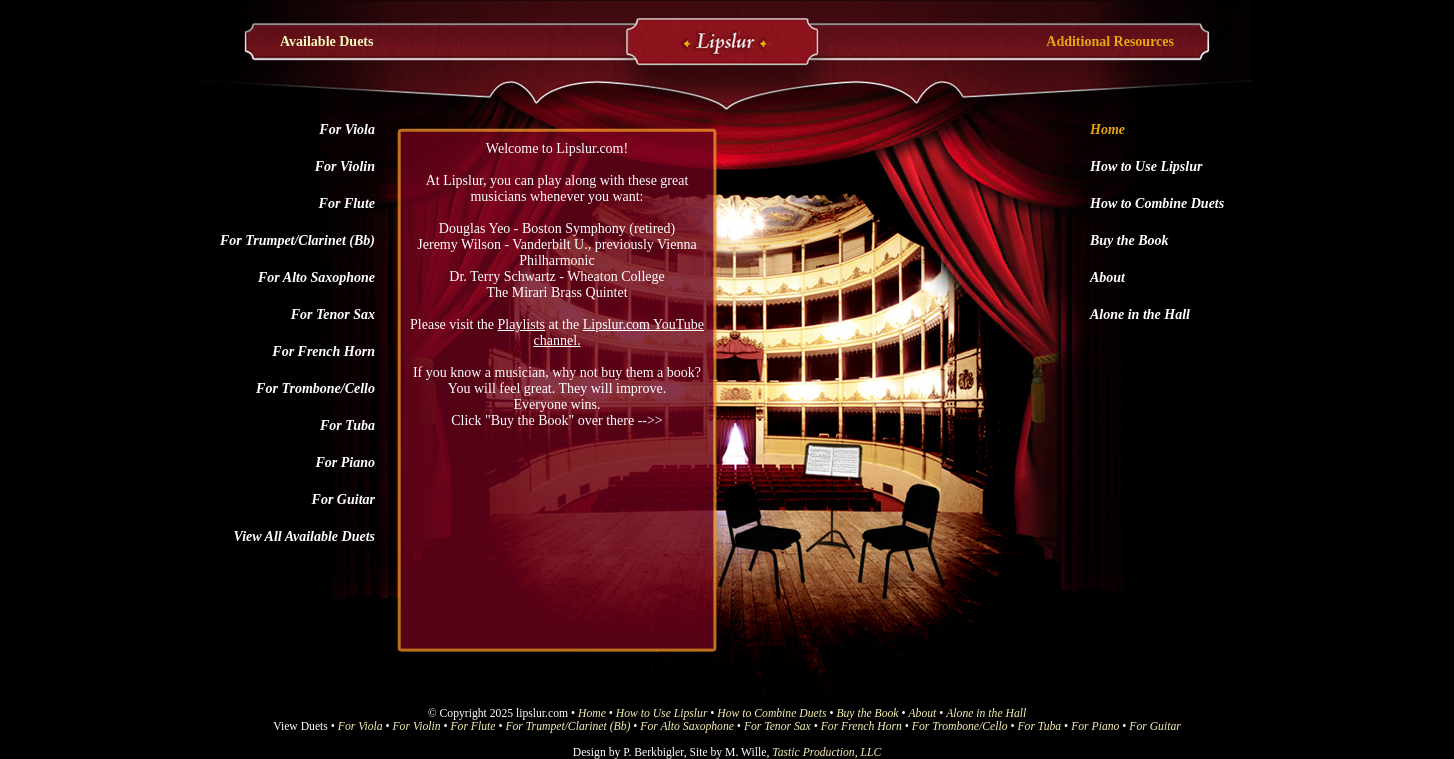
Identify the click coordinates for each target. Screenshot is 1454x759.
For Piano (345, 462)
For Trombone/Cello (315, 388)
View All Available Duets (304, 536)
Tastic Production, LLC (826, 752)
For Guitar (343, 499)
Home (1107, 129)
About (1107, 277)
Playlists (521, 324)
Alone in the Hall (1140, 314)
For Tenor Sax (333, 314)
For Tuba (347, 425)
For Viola (347, 129)
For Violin (345, 166)
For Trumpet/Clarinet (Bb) (297, 240)
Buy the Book (1129, 240)
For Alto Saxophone (316, 277)
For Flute (347, 203)
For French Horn (323, 351)
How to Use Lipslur (1146, 166)
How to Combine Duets (1157, 203)
